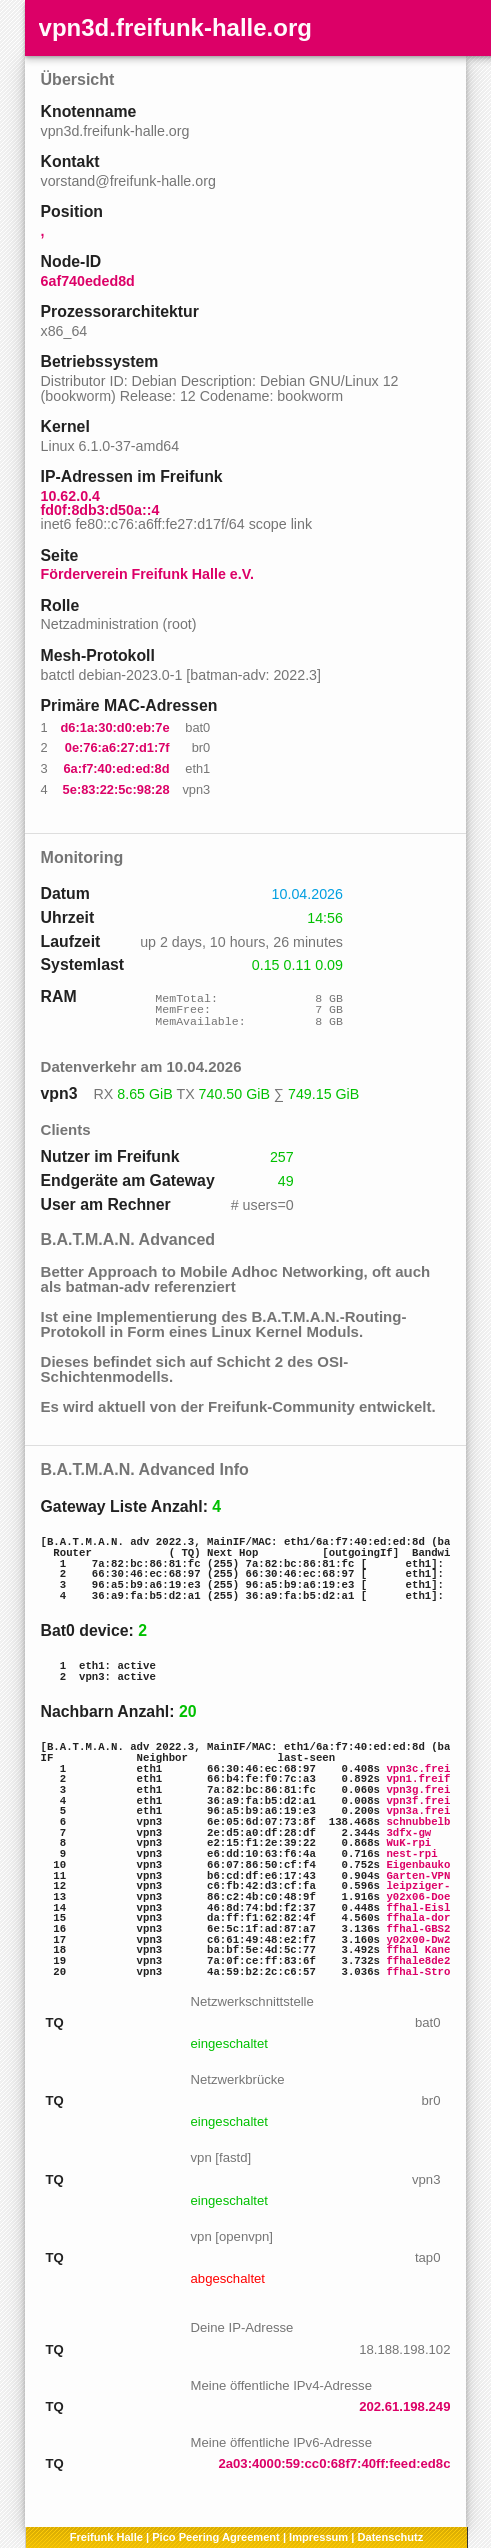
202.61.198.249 (404, 2406)
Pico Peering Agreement (216, 2537)
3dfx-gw (408, 1833)
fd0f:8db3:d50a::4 (100, 510)
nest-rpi (411, 1854)
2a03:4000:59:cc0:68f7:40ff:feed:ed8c (334, 2463)
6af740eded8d (88, 281)
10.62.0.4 (70, 496)
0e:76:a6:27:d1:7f (117, 747)
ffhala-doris (424, 1918)
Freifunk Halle (106, 2537)
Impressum (318, 2537)
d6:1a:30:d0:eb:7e (115, 727)
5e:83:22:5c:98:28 (116, 789)
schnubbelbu (421, 1822)
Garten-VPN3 (421, 1876)
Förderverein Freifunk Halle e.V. (147, 574)
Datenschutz (390, 2537)
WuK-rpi (408, 1843)
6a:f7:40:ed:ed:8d (116, 768)
